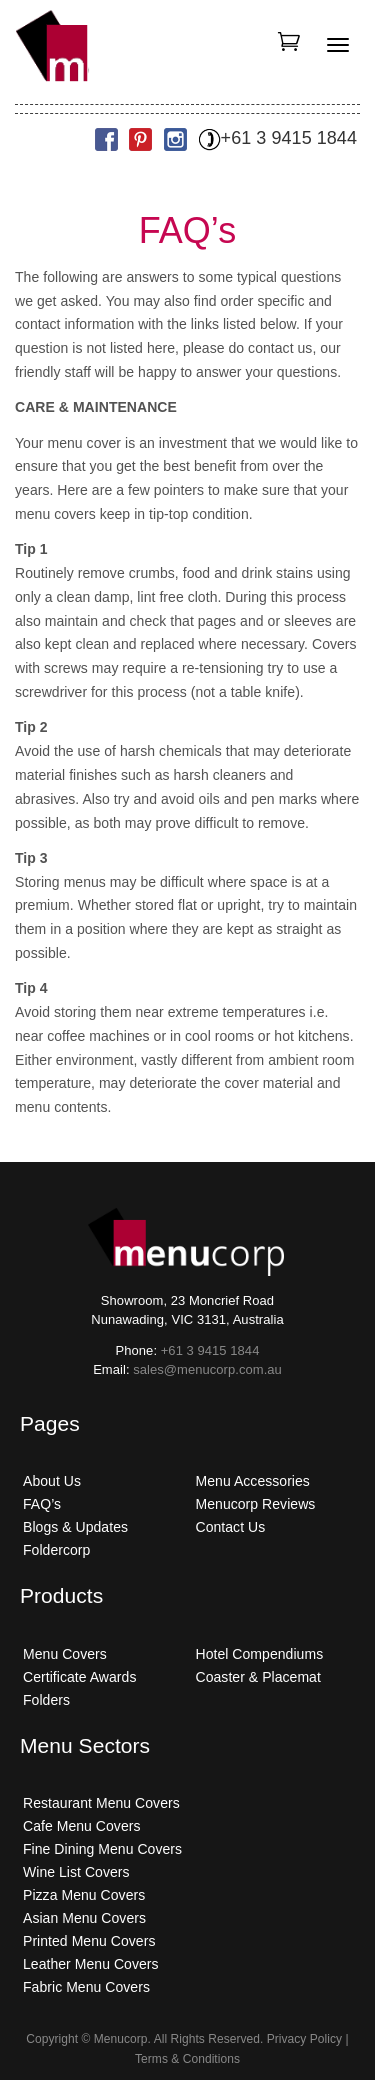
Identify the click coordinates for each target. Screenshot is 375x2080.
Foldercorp (56, 1550)
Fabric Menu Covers (86, 1987)
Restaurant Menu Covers (101, 1803)
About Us (52, 1481)
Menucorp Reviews (256, 1504)
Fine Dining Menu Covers (102, 1849)
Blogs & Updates (75, 1527)
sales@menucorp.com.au (207, 1369)
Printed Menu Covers (89, 1941)
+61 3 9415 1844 (277, 138)
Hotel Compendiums (260, 1654)
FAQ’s (42, 1504)
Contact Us (231, 1527)
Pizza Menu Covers (84, 1895)
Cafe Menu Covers (82, 1826)
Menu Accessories (253, 1481)
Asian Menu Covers (84, 1918)
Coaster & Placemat (258, 1677)
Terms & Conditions (187, 2059)
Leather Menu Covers (91, 1964)
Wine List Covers (76, 1872)
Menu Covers (65, 1654)
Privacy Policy (304, 2039)
